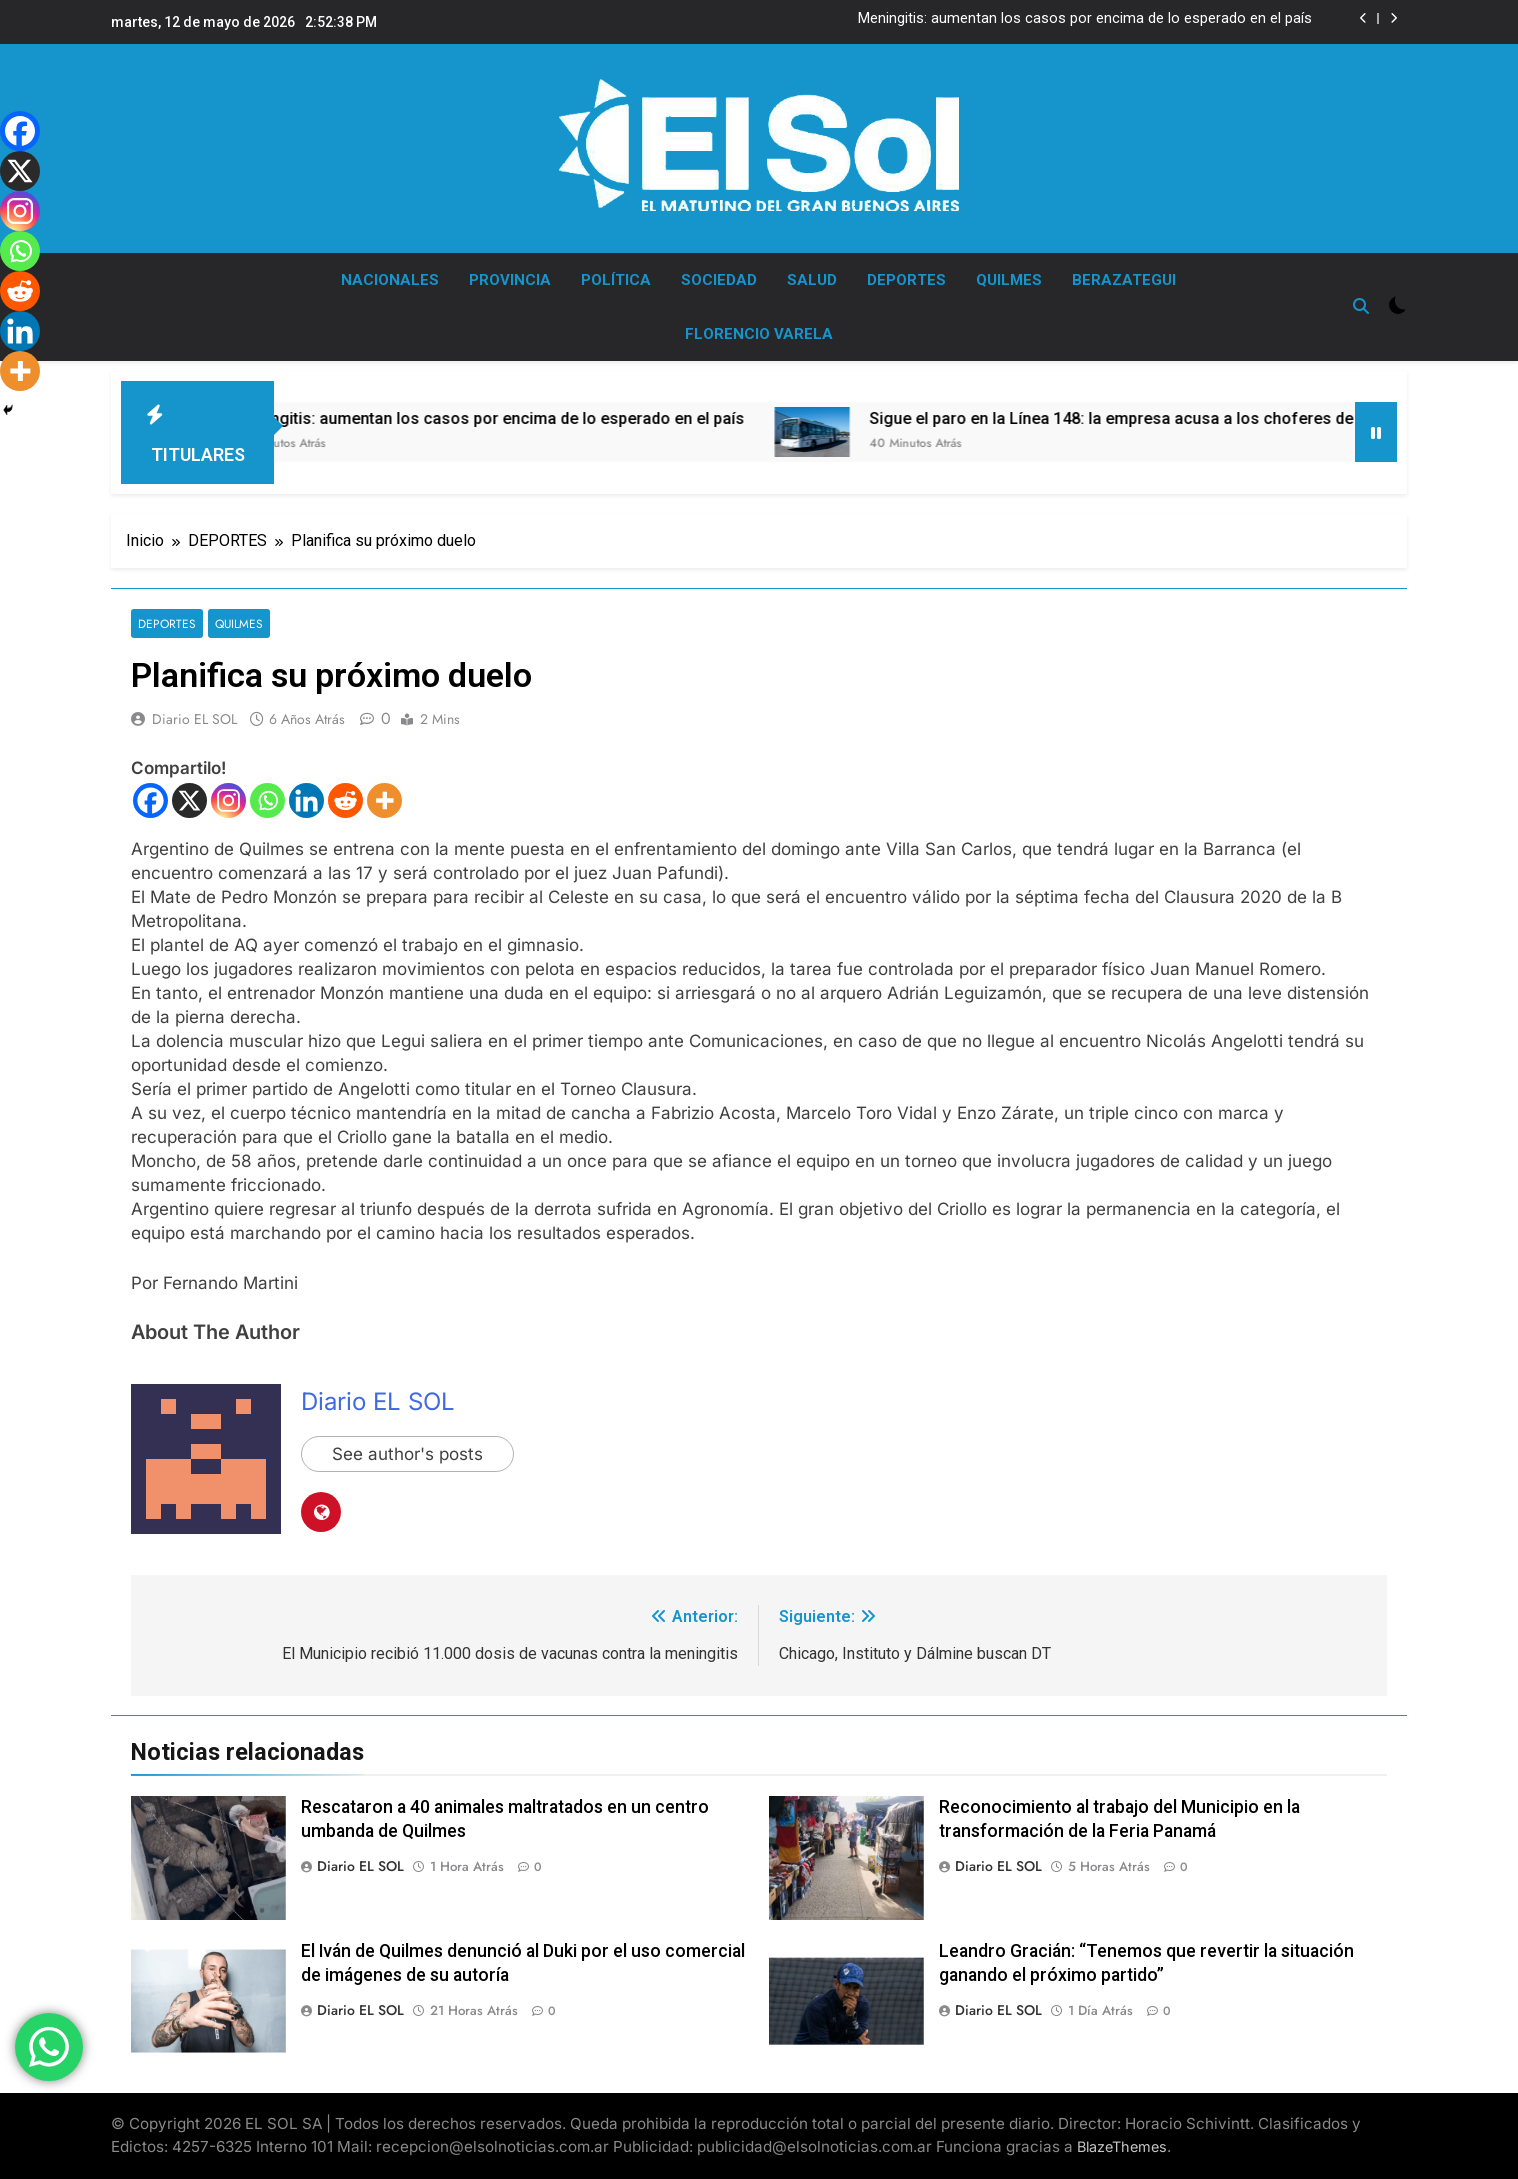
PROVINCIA (510, 280)
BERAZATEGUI (1124, 280)
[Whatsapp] (267, 800)
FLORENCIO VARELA (759, 334)
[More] (384, 800)
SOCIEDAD (719, 280)
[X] (189, 800)
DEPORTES (906, 280)
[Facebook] (150, 800)
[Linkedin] (306, 800)
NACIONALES (390, 280)
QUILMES (1009, 280)
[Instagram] (228, 800)
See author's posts (407, 1454)
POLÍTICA (616, 280)
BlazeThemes (1122, 2146)
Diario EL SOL (194, 719)
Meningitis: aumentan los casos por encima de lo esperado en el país (1085, 19)
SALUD (812, 280)
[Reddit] (345, 800)
